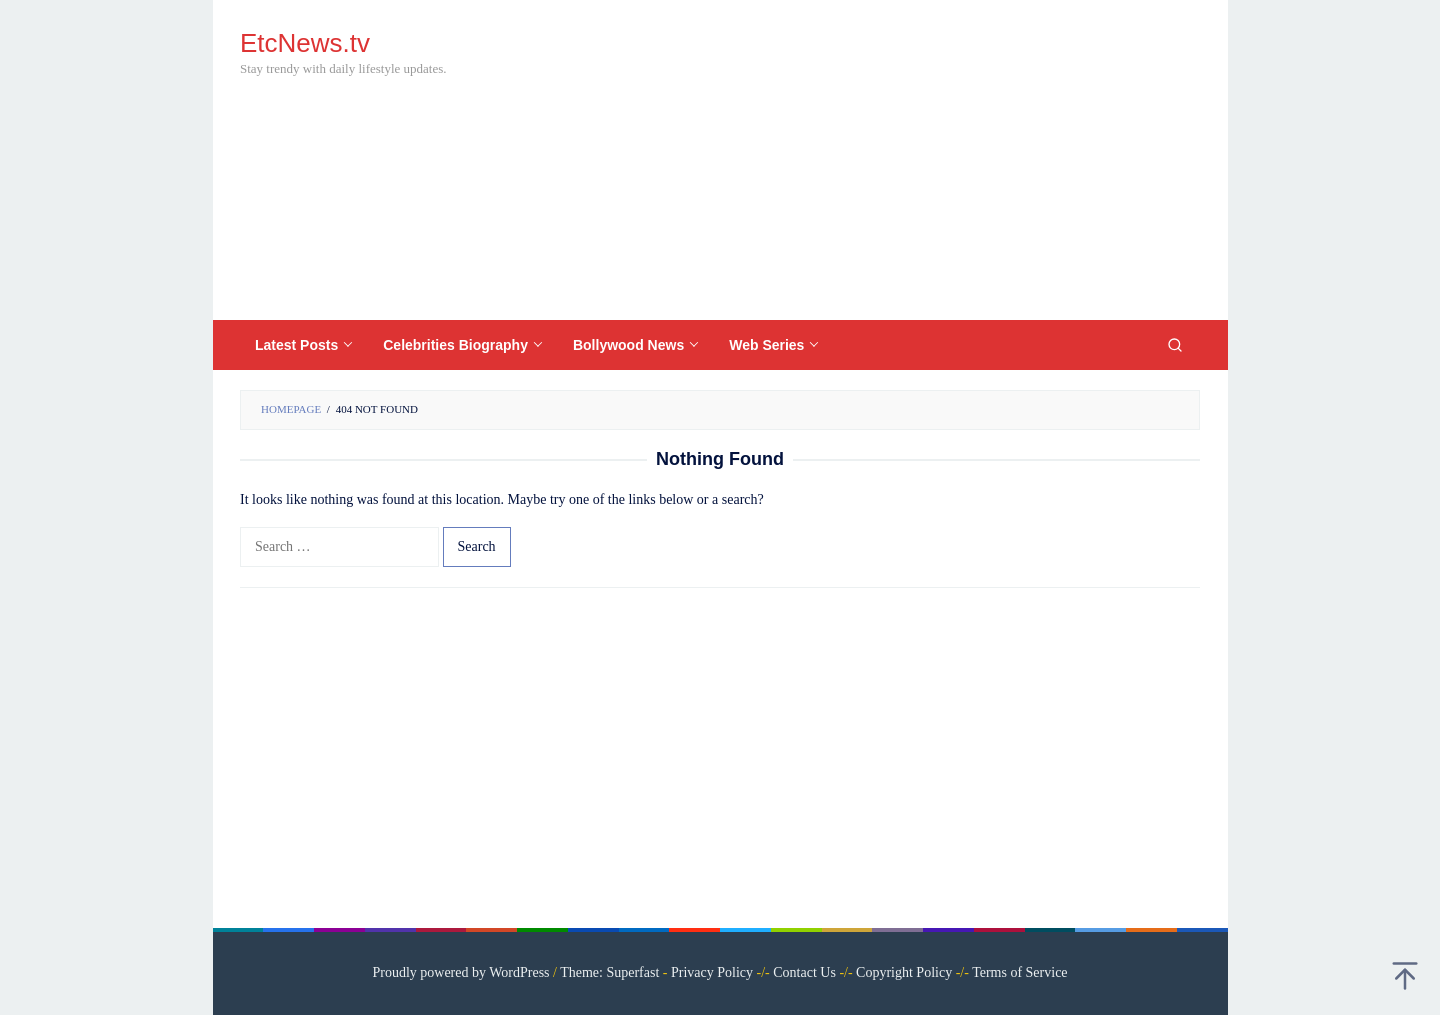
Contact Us (804, 972)
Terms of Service (1019, 972)
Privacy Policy (712, 972)
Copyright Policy (904, 972)
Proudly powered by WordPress (460, 972)
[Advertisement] (835, 160)
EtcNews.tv (305, 43)
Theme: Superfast (609, 972)
